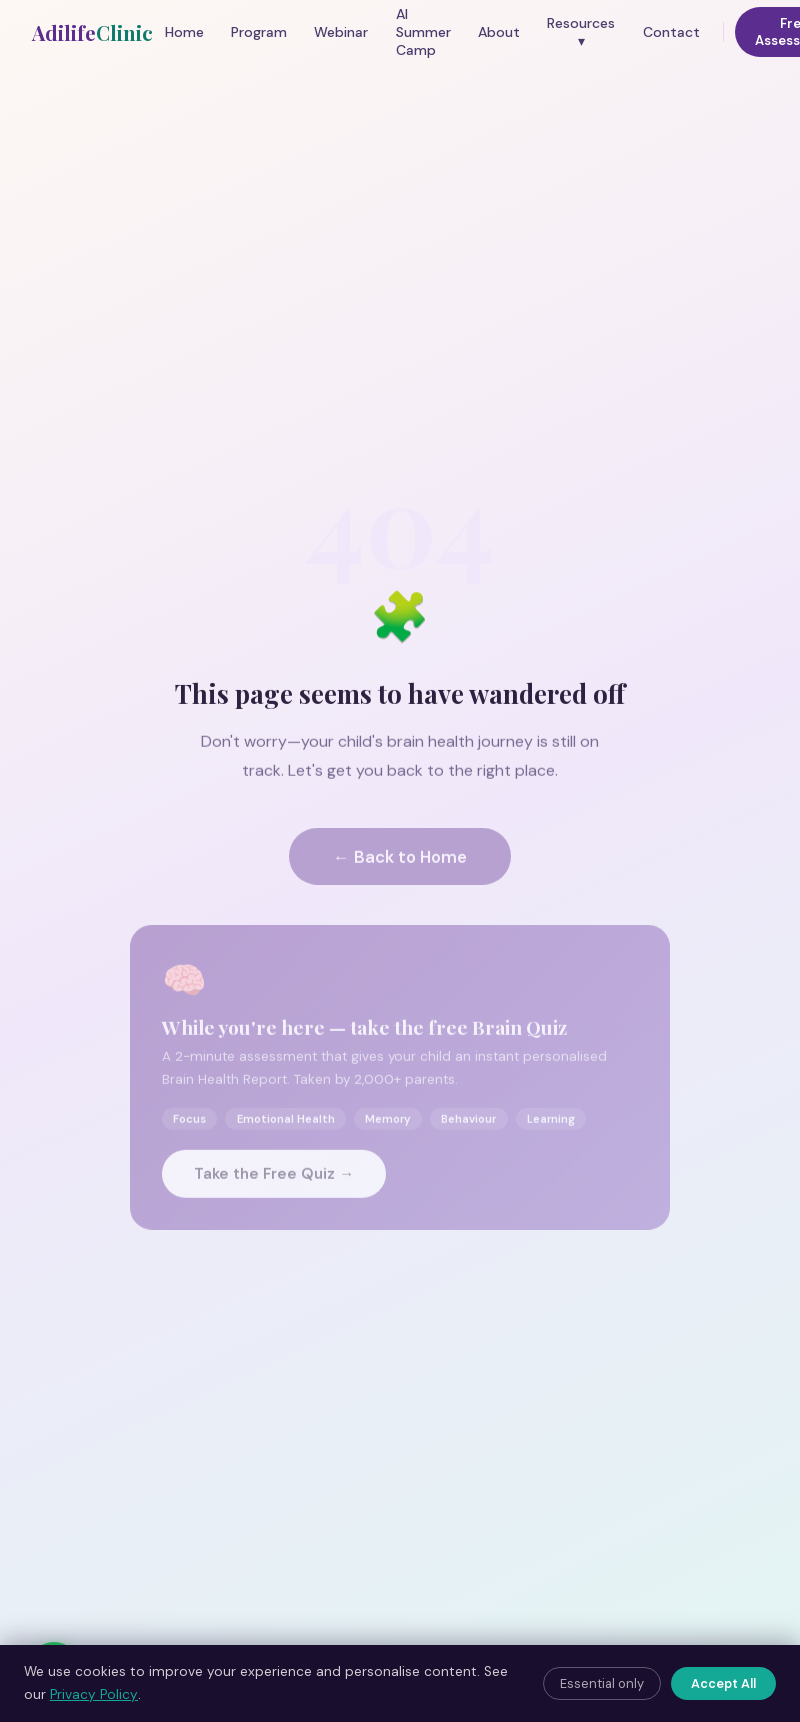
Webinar (341, 32)
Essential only (602, 1683)
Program (259, 32)
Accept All (723, 1683)
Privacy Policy (94, 1694)
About (499, 32)
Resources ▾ (581, 32)
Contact (671, 32)
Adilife (92, 32)
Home (184, 32)
